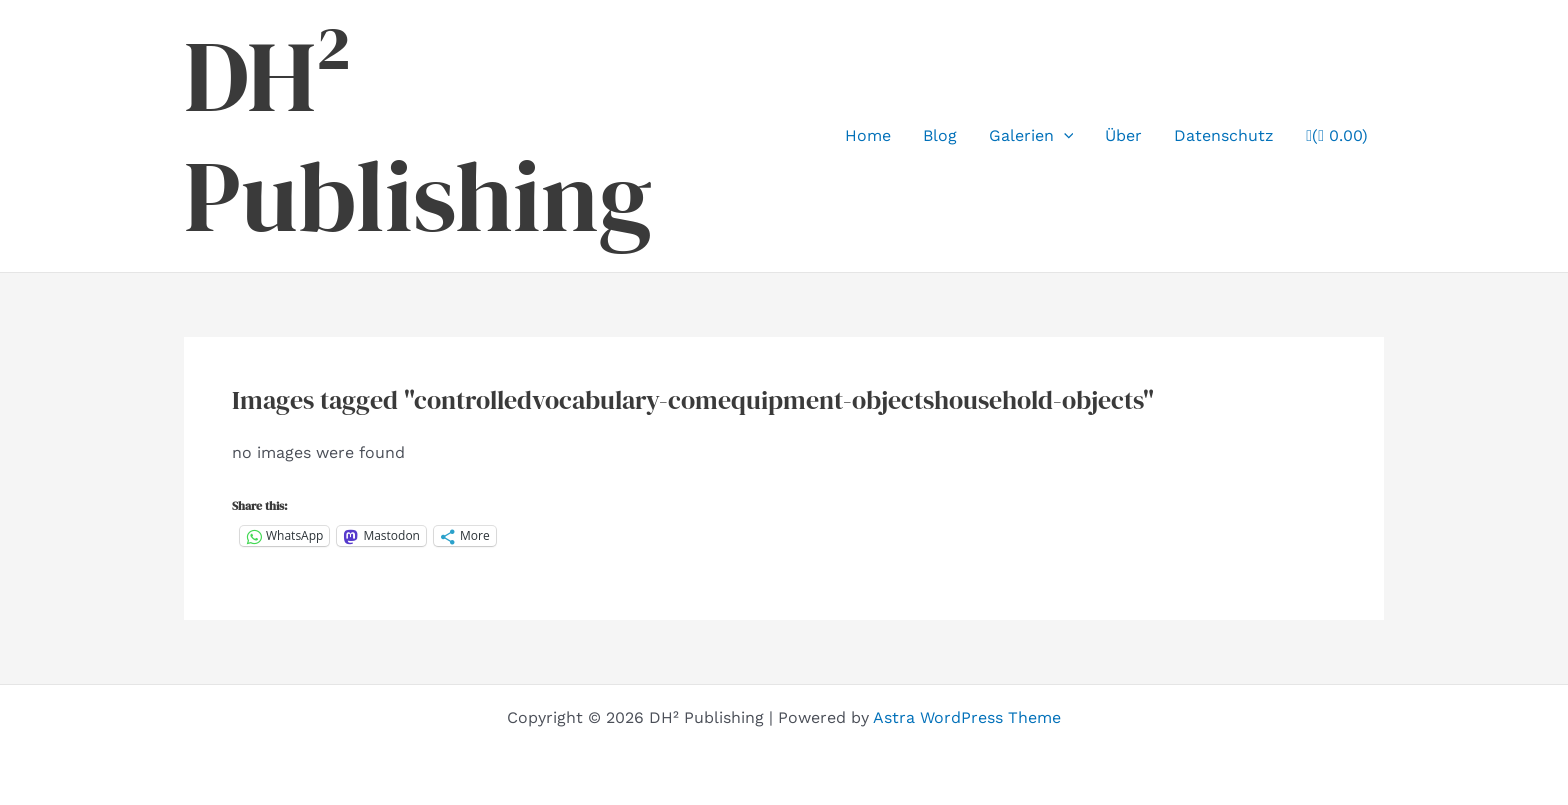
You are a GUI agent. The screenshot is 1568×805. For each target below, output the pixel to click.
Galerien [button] (1031, 136)
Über (1123, 135)
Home (868, 135)
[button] (1064, 136)
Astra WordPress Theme (967, 717)
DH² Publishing (418, 136)
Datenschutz (1224, 135)
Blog (940, 135)
